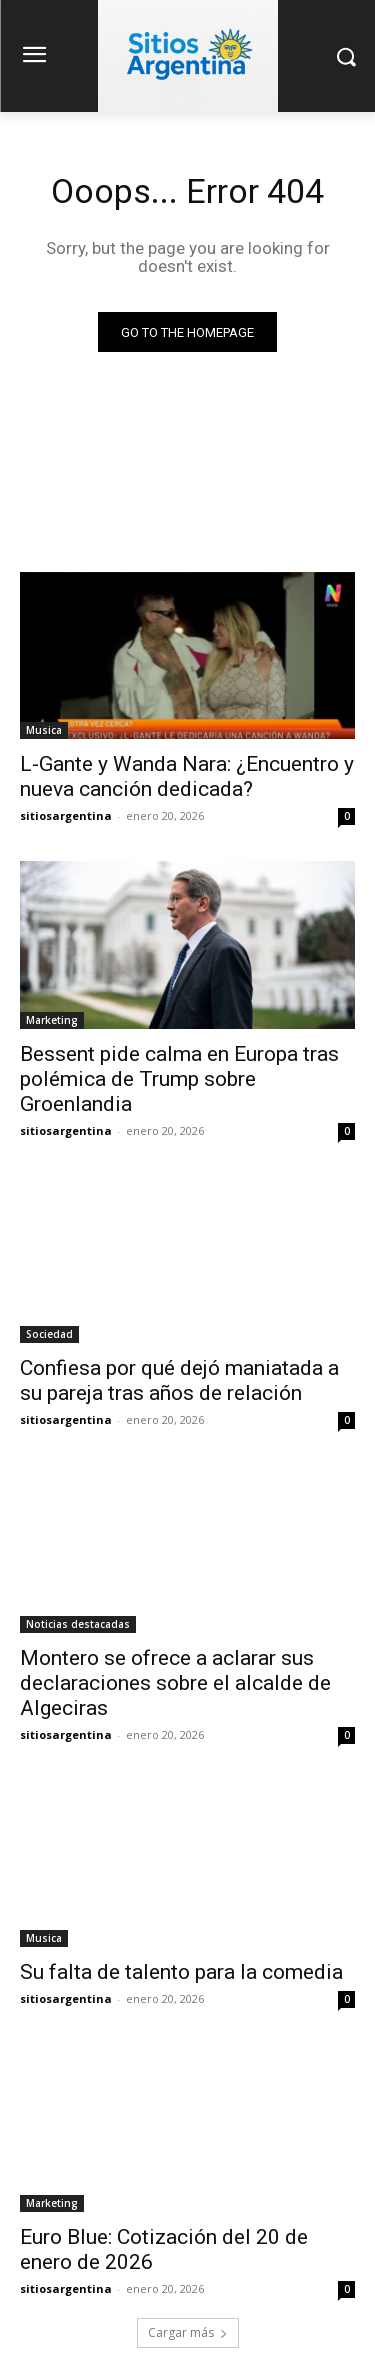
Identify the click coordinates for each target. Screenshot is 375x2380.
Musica (44, 730)
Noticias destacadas (78, 1624)
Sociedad (49, 1334)
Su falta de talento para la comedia (181, 1972)
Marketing (52, 1020)
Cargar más (188, 2332)
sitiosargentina (66, 815)
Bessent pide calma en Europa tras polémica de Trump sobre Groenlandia (179, 1079)
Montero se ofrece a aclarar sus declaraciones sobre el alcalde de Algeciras (175, 1683)
